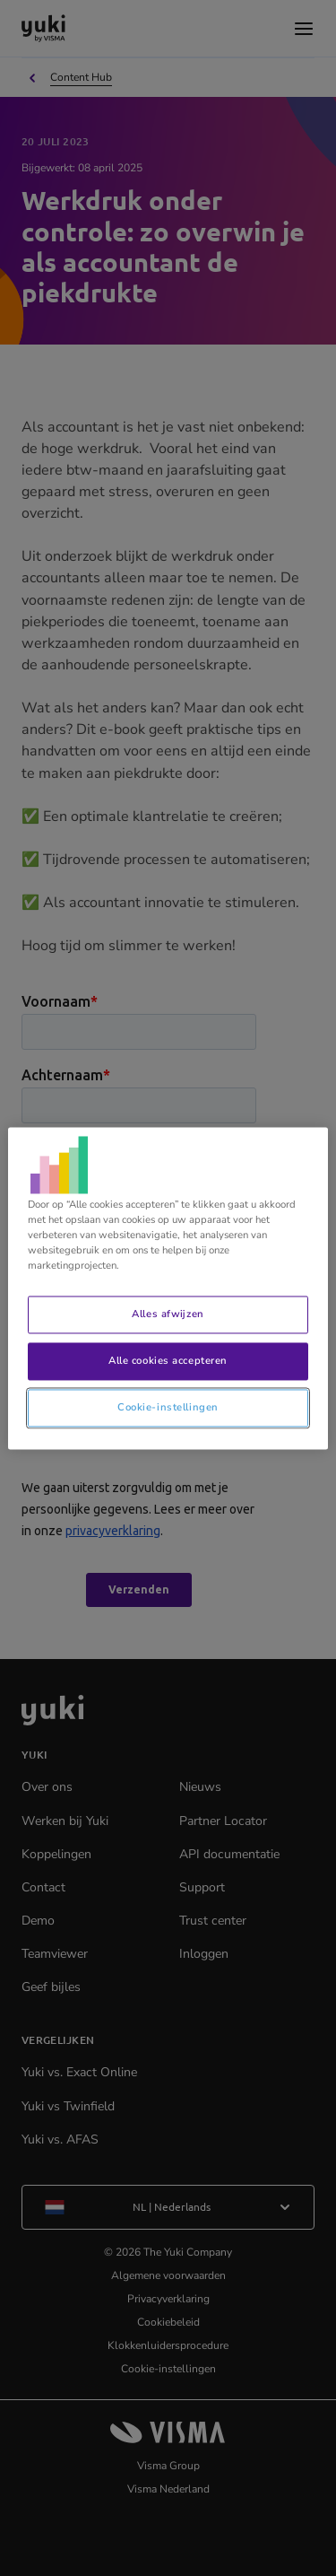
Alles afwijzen (167, 1313)
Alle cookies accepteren (168, 1360)
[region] (167, 1288)
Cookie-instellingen (168, 1407)
